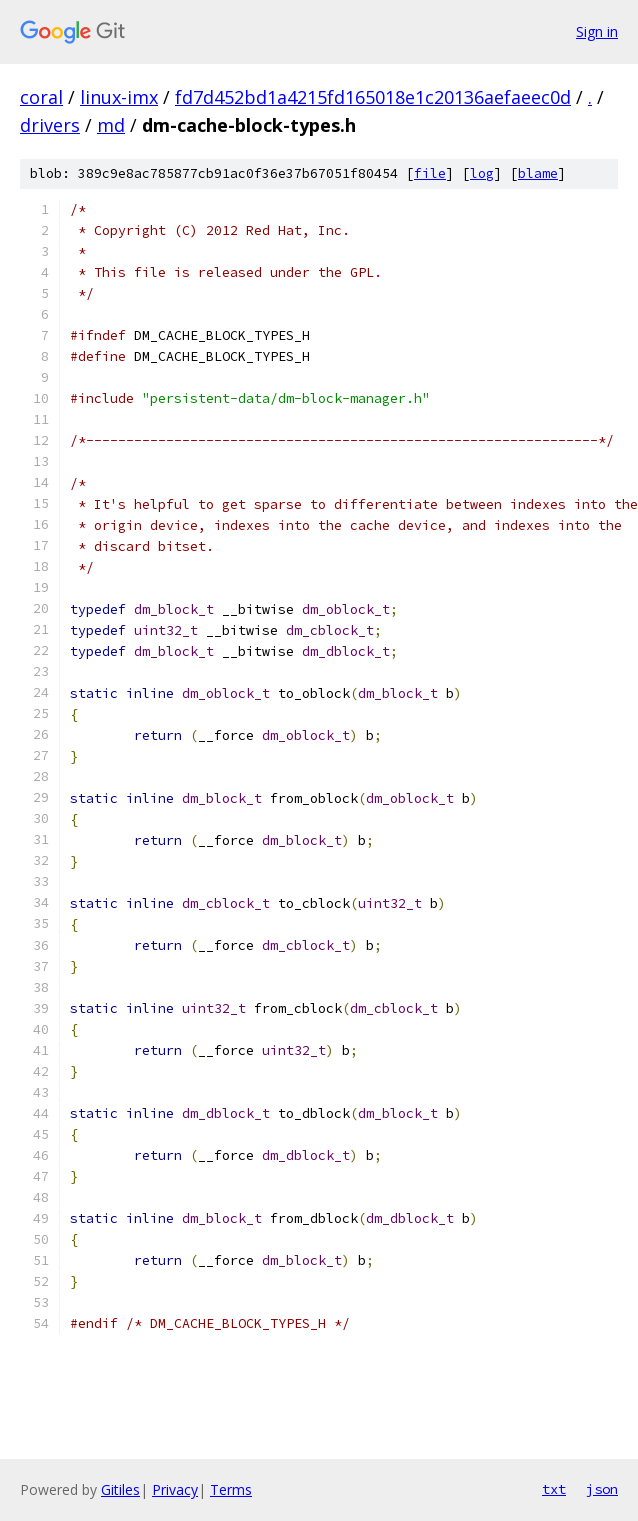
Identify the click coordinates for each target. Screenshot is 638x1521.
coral (41, 97)
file (430, 173)
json (602, 1489)
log (482, 173)
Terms (231, 1489)
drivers (50, 125)
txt (554, 1489)
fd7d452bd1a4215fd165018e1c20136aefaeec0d (373, 97)
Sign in (597, 31)
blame (538, 173)
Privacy (175, 1489)
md (111, 125)
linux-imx (119, 97)
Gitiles (120, 1489)
